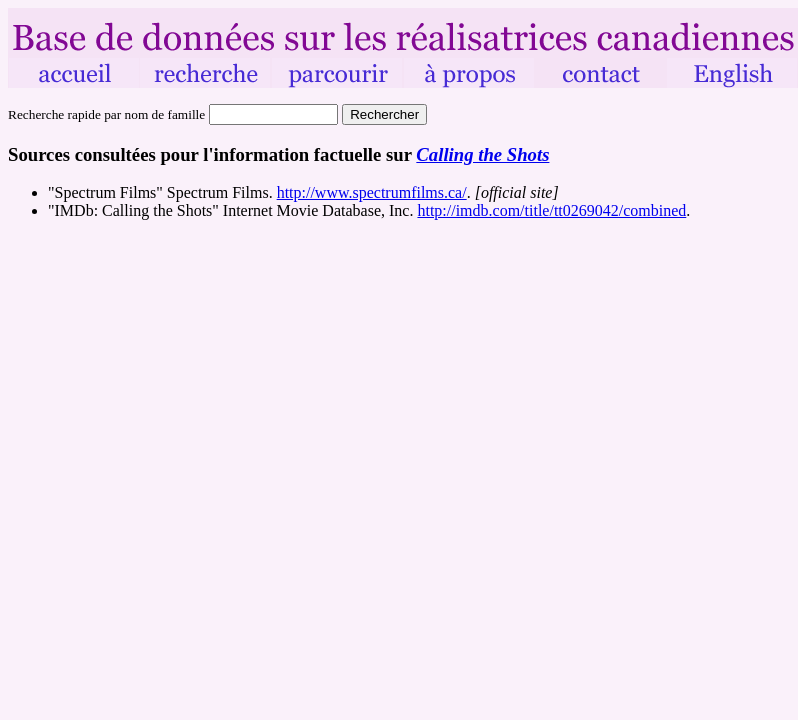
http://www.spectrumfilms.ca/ (372, 192)
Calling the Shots (482, 154)
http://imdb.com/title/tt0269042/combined (551, 210)
